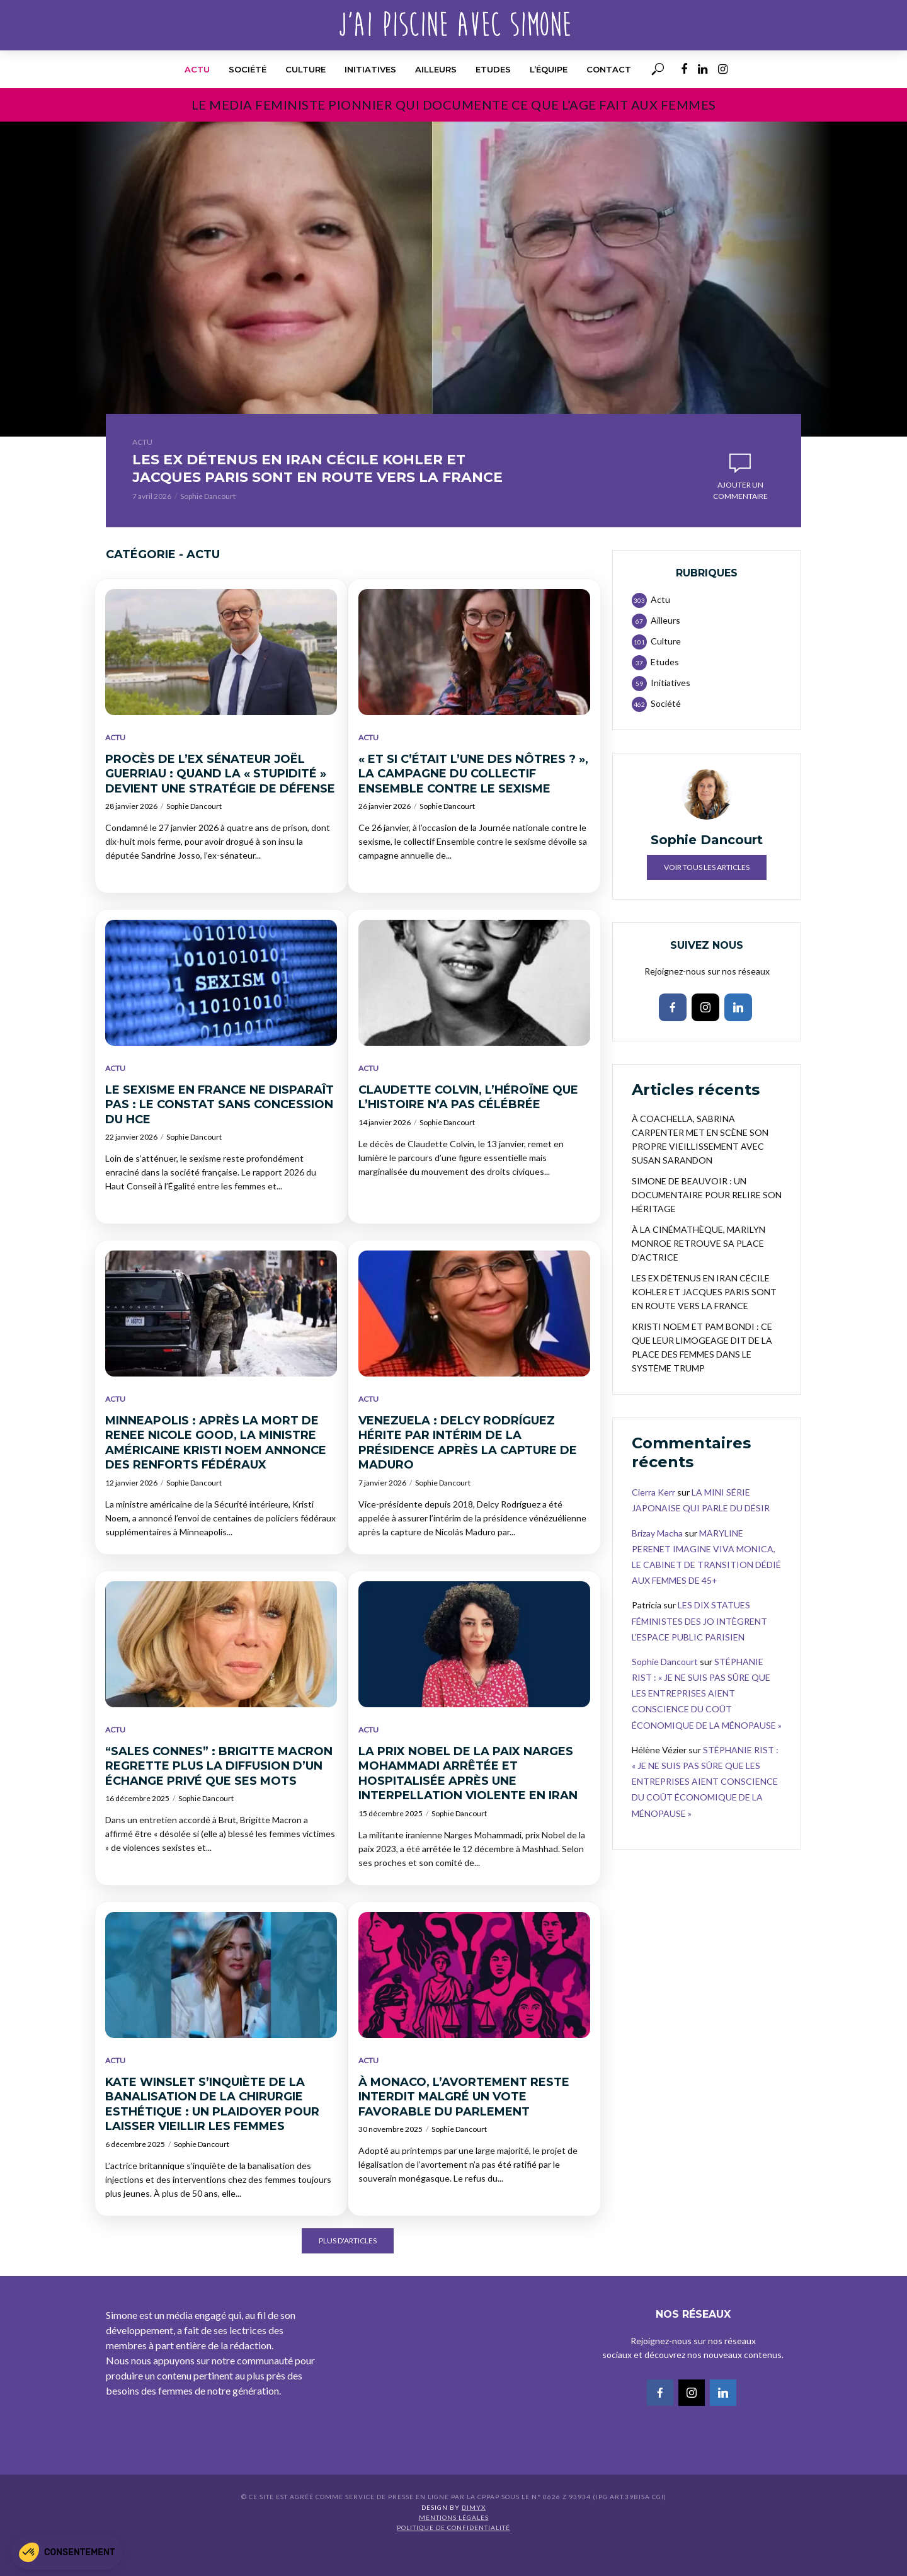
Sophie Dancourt (208, 529)
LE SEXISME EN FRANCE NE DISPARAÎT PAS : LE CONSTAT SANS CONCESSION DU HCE (219, 1137)
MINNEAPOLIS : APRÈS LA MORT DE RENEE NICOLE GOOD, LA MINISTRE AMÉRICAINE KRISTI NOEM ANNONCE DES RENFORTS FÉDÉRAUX (215, 1475)
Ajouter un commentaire (740, 506)
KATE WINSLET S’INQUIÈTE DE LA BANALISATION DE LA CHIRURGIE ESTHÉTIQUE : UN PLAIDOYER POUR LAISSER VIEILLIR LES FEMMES (212, 2137)
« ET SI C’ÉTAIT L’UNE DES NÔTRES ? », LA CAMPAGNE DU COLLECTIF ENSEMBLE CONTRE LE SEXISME (473, 806)
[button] (66, 2552)
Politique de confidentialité (453, 2560)
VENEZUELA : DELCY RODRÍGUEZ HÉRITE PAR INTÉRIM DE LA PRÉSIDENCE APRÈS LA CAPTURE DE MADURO (467, 1475)
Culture (305, 69)
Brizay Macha (657, 1565)
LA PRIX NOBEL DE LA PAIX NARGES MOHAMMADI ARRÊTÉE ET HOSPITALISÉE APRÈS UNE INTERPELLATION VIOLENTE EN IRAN (468, 1806)
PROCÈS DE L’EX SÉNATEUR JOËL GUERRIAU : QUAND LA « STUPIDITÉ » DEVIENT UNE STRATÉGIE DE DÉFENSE (220, 806)
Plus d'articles (348, 2273)
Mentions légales (454, 2550)
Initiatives (370, 69)
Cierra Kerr (653, 1525)
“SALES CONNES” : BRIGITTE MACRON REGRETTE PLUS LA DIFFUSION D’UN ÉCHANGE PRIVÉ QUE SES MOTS (219, 1799)
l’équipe (549, 69)
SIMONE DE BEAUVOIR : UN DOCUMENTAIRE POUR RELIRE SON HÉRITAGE (707, 1227)
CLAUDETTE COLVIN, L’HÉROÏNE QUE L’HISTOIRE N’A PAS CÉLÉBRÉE (468, 1130)
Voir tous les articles (707, 900)
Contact (608, 69)
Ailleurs (436, 69)
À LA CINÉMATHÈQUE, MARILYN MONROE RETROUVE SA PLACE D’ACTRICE (698, 1276)
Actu (197, 69)
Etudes (493, 69)
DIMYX (474, 2540)
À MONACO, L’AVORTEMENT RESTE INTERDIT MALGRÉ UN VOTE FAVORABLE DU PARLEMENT (463, 2129)
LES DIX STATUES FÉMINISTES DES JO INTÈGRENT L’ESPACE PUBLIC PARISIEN (699, 1653)
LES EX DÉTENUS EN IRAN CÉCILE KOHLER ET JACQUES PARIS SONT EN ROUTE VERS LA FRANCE (304, 484)
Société (247, 69)
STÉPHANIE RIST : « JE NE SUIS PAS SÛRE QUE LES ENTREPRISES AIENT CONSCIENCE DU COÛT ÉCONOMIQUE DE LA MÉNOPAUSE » (707, 1726)
